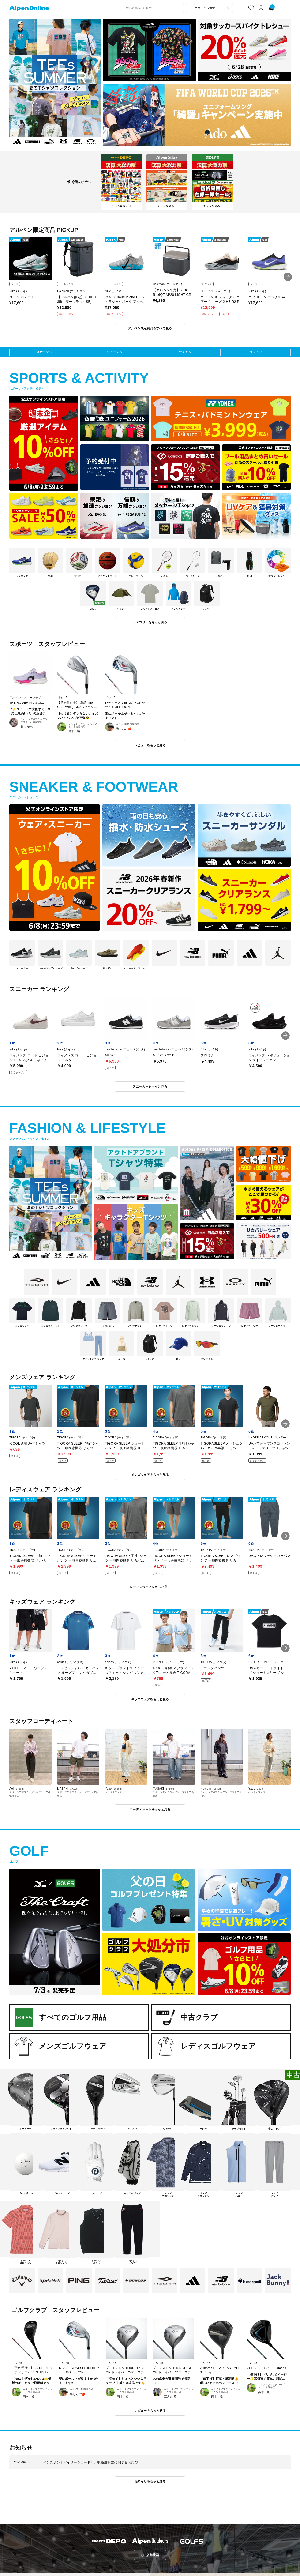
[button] (288, 277)
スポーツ (43, 352)
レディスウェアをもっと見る (150, 1587)
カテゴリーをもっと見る (150, 622)
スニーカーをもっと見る (150, 1086)
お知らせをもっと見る (150, 2481)
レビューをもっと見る (150, 745)
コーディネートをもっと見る (150, 1809)
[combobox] (153, 8)
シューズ (113, 352)
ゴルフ (253, 352)
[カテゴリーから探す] (209, 8)
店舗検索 (152, 2555)
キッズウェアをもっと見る (150, 1699)
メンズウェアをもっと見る (150, 1474)
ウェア (183, 352)
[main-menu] (286, 8)
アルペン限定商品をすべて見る (150, 328)
